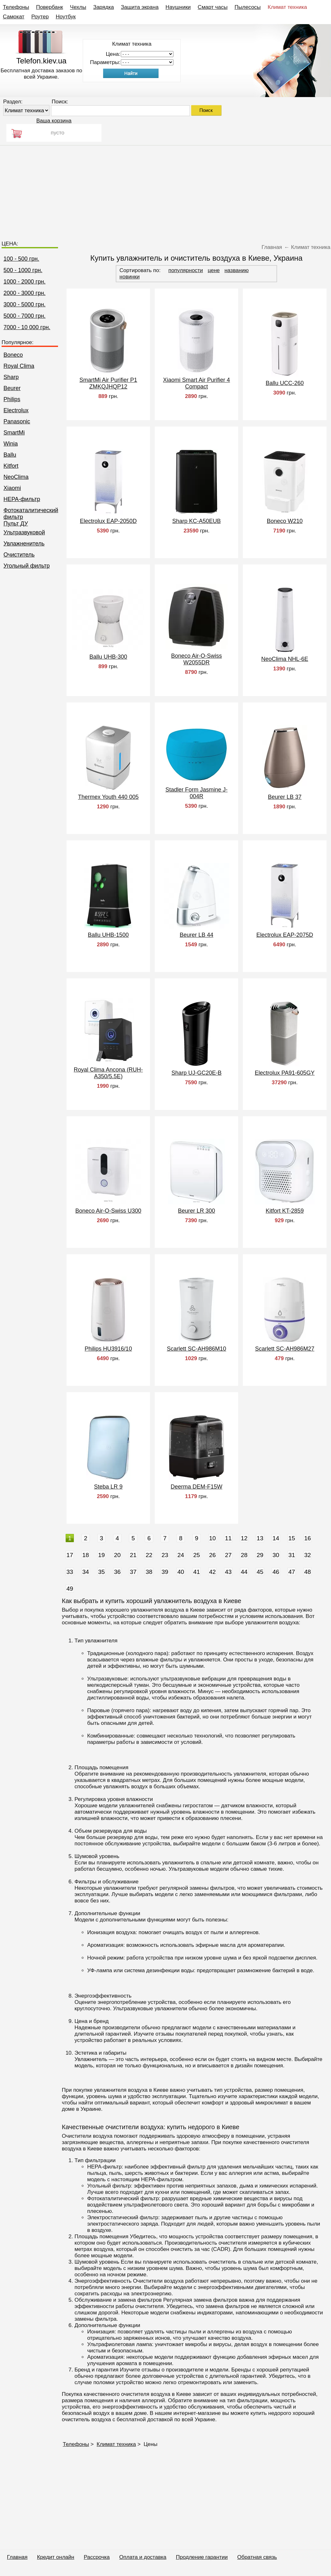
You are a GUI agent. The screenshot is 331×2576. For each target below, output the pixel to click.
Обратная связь (257, 2557)
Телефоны (16, 7)
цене (214, 270)
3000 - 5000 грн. (24, 304)
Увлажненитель (23, 543)
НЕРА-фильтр (21, 499)
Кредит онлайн (55, 2557)
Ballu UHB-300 (108, 657)
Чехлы (78, 7)
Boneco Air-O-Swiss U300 (108, 1211)
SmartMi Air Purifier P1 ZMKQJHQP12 (108, 383)
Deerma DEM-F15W (196, 1487)
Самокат (13, 17)
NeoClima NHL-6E (284, 659)
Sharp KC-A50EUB (196, 521)
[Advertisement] (165, 190)
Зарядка (103, 7)
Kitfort (10, 466)
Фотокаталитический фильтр (30, 513)
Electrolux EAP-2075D (284, 935)
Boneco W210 (284, 521)
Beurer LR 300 (196, 1211)
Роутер (40, 17)
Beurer (12, 388)
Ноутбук (66, 17)
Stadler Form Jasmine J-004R (197, 792)
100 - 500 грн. (21, 259)
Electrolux (16, 410)
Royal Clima (18, 366)
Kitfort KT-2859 (285, 1211)
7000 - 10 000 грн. (26, 327)
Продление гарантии (202, 2557)
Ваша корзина (53, 121)
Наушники (178, 7)
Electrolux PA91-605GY (285, 1073)
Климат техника (287, 7)
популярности (185, 270)
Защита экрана (140, 7)
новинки (130, 277)
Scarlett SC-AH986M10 (196, 1349)
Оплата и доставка (142, 2557)
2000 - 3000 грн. (24, 293)
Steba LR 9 (108, 1487)
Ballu (9, 455)
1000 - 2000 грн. (24, 281)
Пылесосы (248, 7)
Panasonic (16, 421)
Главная (17, 2557)
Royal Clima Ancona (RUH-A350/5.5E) (108, 1072)
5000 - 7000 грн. (24, 316)
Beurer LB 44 (196, 935)
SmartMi (14, 432)
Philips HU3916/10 (108, 1349)
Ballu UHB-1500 (108, 935)
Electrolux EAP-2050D (108, 521)
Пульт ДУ (15, 523)
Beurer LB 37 (285, 797)
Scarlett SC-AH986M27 (284, 1349)
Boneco (13, 355)
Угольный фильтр (26, 566)
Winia (10, 443)
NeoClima (16, 477)
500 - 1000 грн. (22, 270)
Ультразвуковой (24, 532)
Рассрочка (97, 2557)
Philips (11, 399)
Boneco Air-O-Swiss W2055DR (196, 659)
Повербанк (49, 7)
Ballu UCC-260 (285, 383)
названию (236, 270)
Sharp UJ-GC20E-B (197, 1073)
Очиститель (19, 554)
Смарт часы (213, 7)
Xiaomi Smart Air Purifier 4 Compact (196, 383)
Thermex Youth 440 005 (108, 797)
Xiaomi (12, 488)
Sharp (11, 377)
